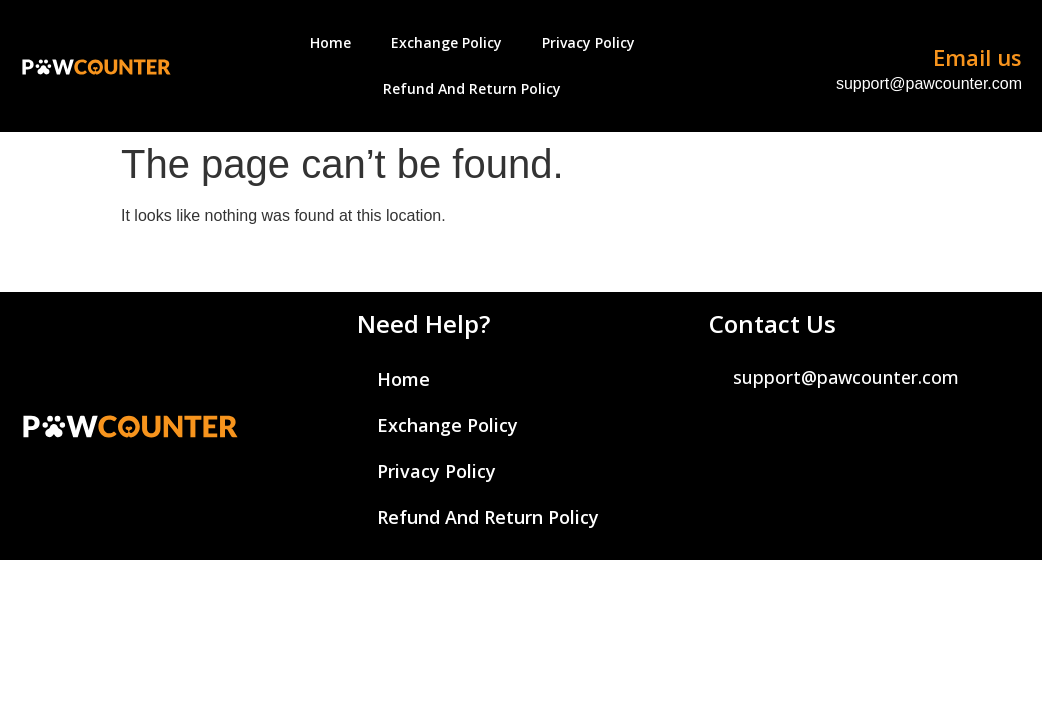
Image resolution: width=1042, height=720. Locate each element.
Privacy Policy (588, 42)
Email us (977, 57)
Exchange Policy (446, 42)
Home (330, 42)
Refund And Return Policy (472, 88)
